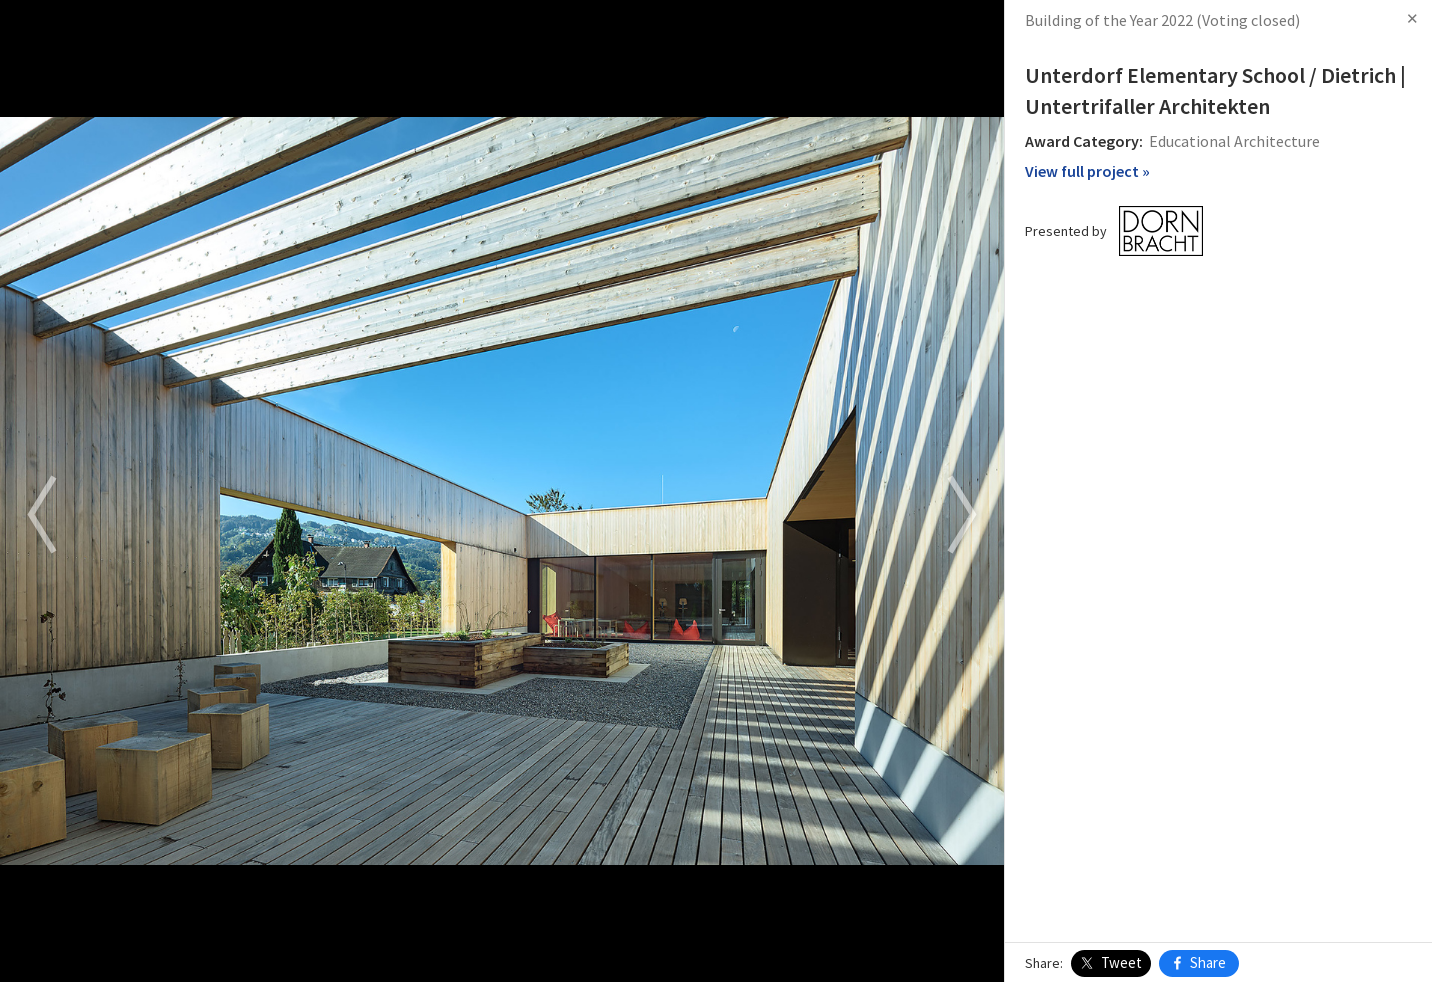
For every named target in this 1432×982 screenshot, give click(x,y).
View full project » (1087, 171)
